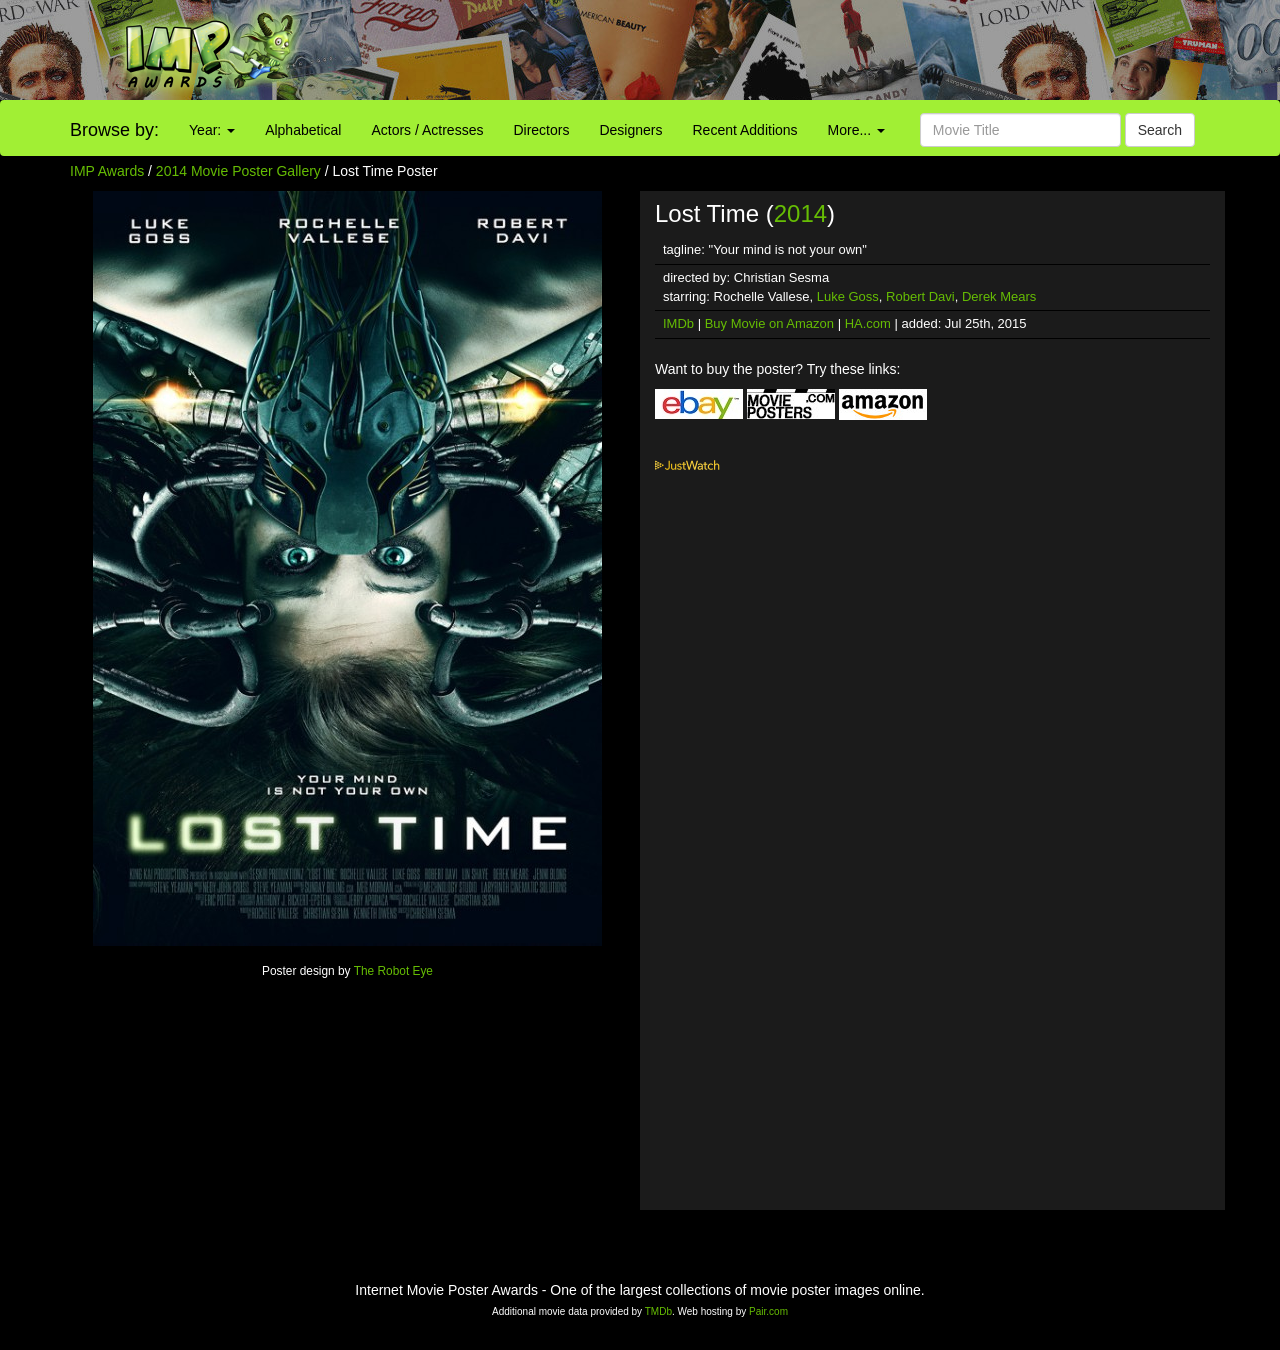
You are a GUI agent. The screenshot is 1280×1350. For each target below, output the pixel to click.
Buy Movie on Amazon (769, 323)
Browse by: (114, 130)
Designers (630, 130)
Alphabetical (303, 130)
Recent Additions (745, 130)
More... (856, 130)
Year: (212, 130)
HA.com (868, 323)
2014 (800, 213)
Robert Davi (920, 296)
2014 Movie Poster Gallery (238, 171)
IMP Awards (107, 171)
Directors (541, 130)
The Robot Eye (393, 971)
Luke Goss (848, 296)
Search (1160, 130)
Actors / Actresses (427, 130)
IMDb (678, 323)
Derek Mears (999, 296)
